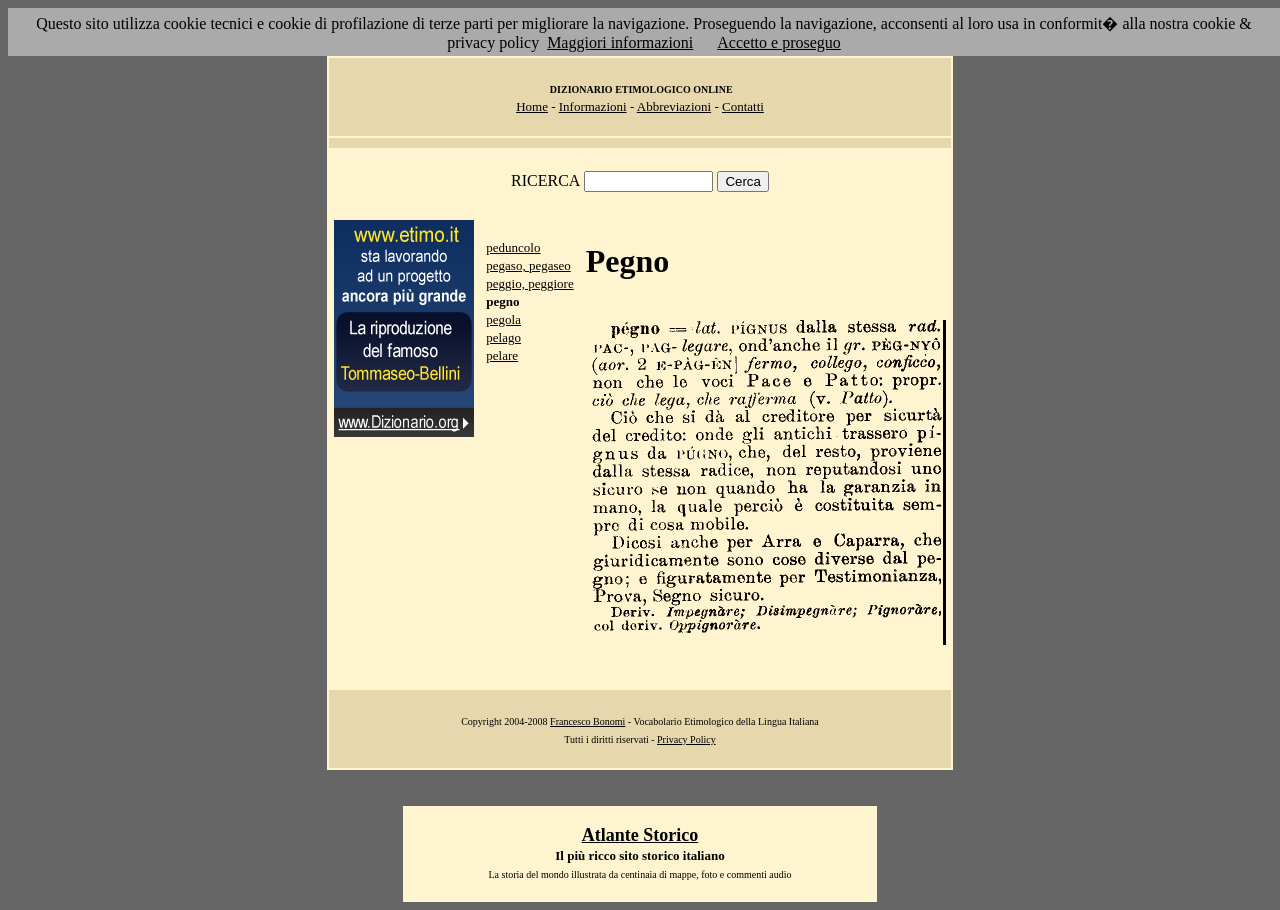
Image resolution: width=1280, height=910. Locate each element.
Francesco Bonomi (587, 721)
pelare (502, 355)
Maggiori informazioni (620, 42)
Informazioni (593, 106)
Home (532, 106)
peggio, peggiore (529, 283)
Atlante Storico (640, 835)
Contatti (743, 106)
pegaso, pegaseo (528, 265)
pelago (503, 337)
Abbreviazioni (674, 106)
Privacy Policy (686, 739)
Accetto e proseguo (779, 42)
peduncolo (513, 247)
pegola (503, 319)
